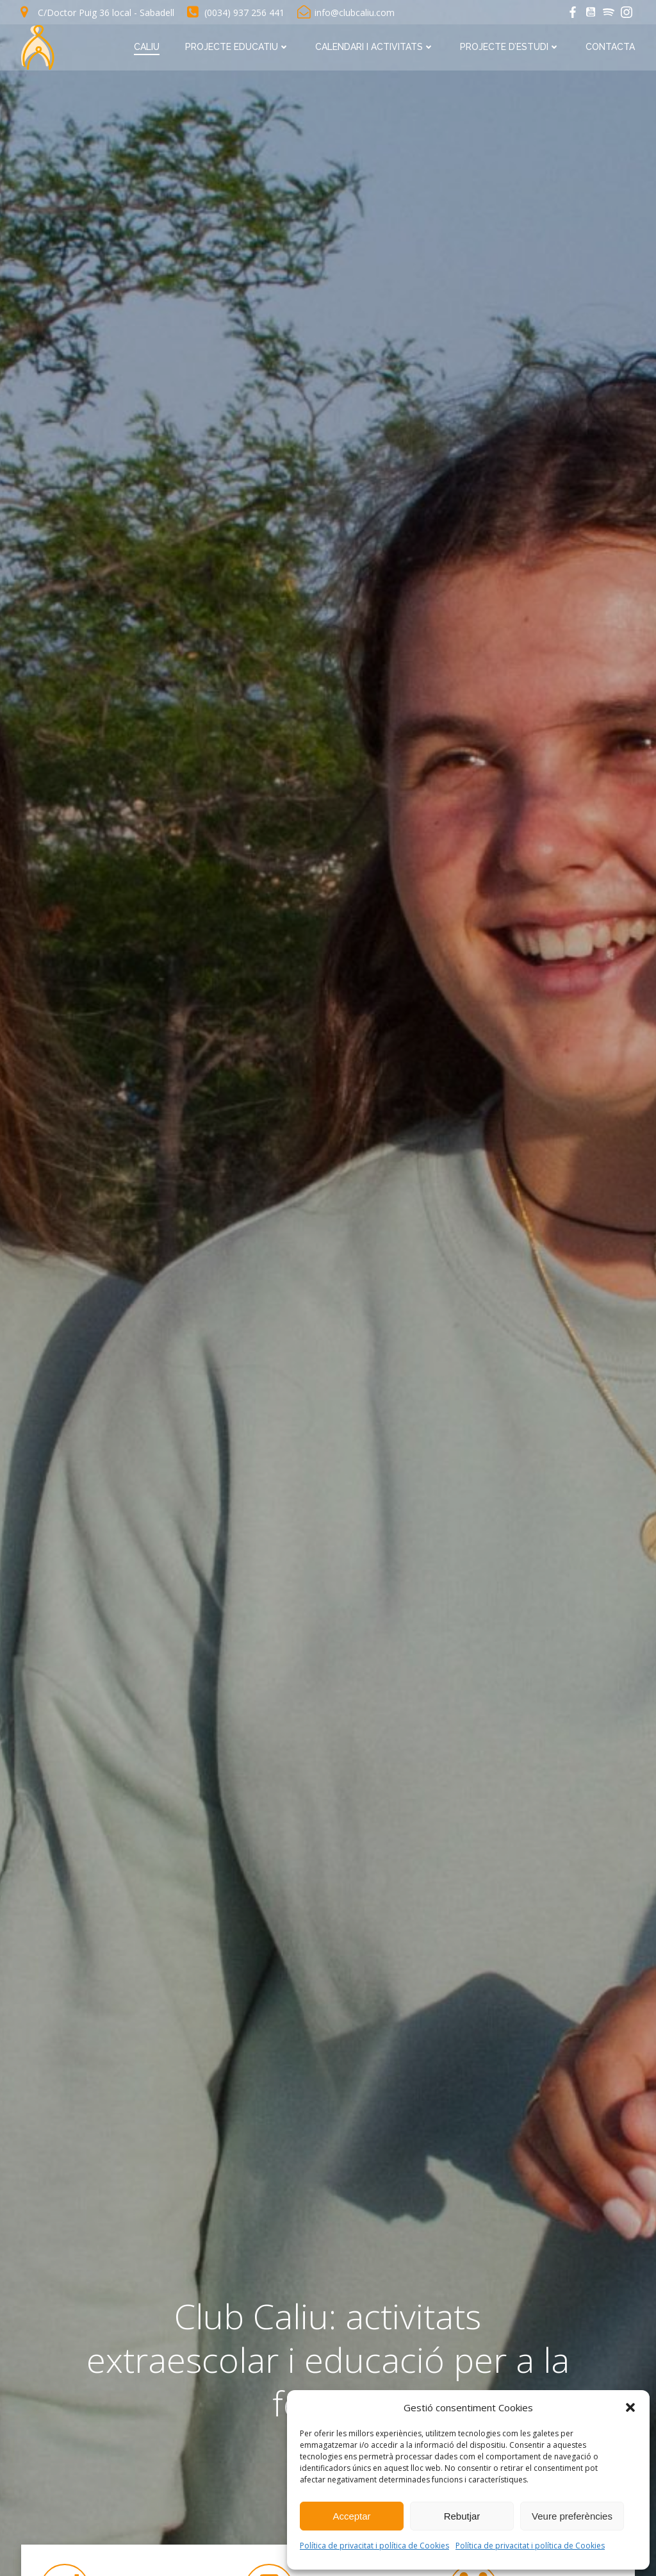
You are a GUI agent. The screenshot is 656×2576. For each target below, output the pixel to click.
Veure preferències (572, 2516)
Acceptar (351, 2516)
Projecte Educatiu (238, 46)
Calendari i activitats (375, 46)
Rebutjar (462, 2516)
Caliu (147, 46)
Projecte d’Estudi (511, 46)
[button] (630, 2407)
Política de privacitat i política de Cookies (374, 2545)
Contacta (611, 46)
